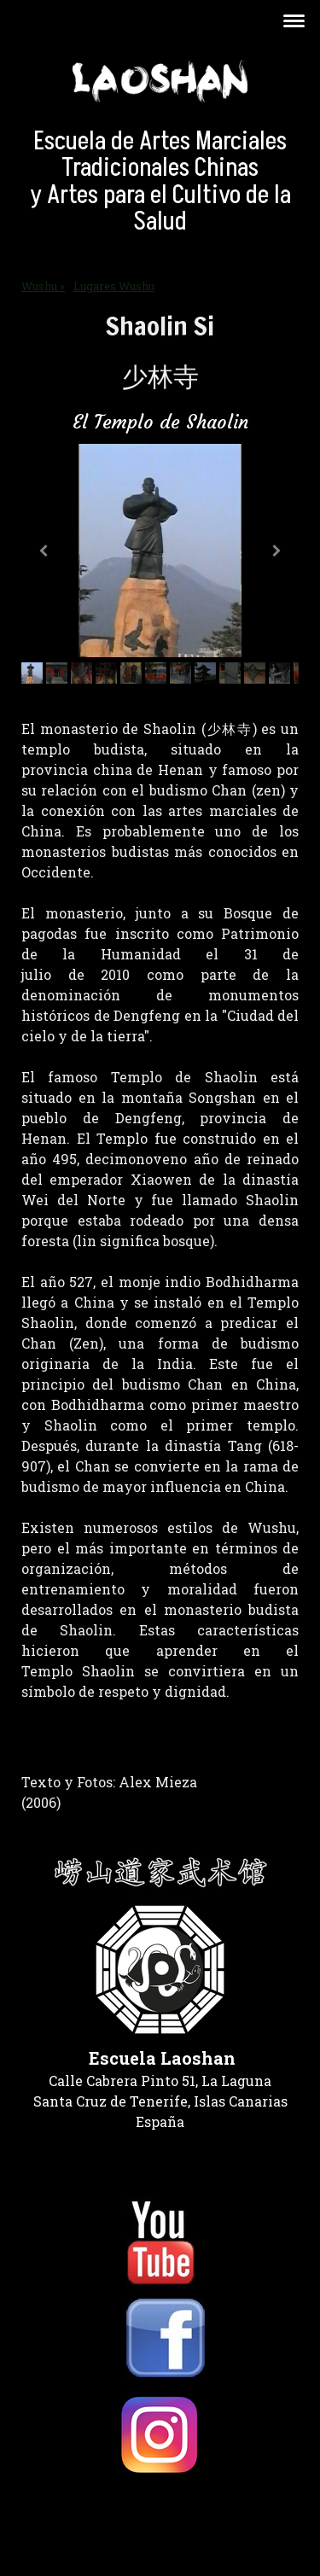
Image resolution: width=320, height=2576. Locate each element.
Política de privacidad (77, 2509)
